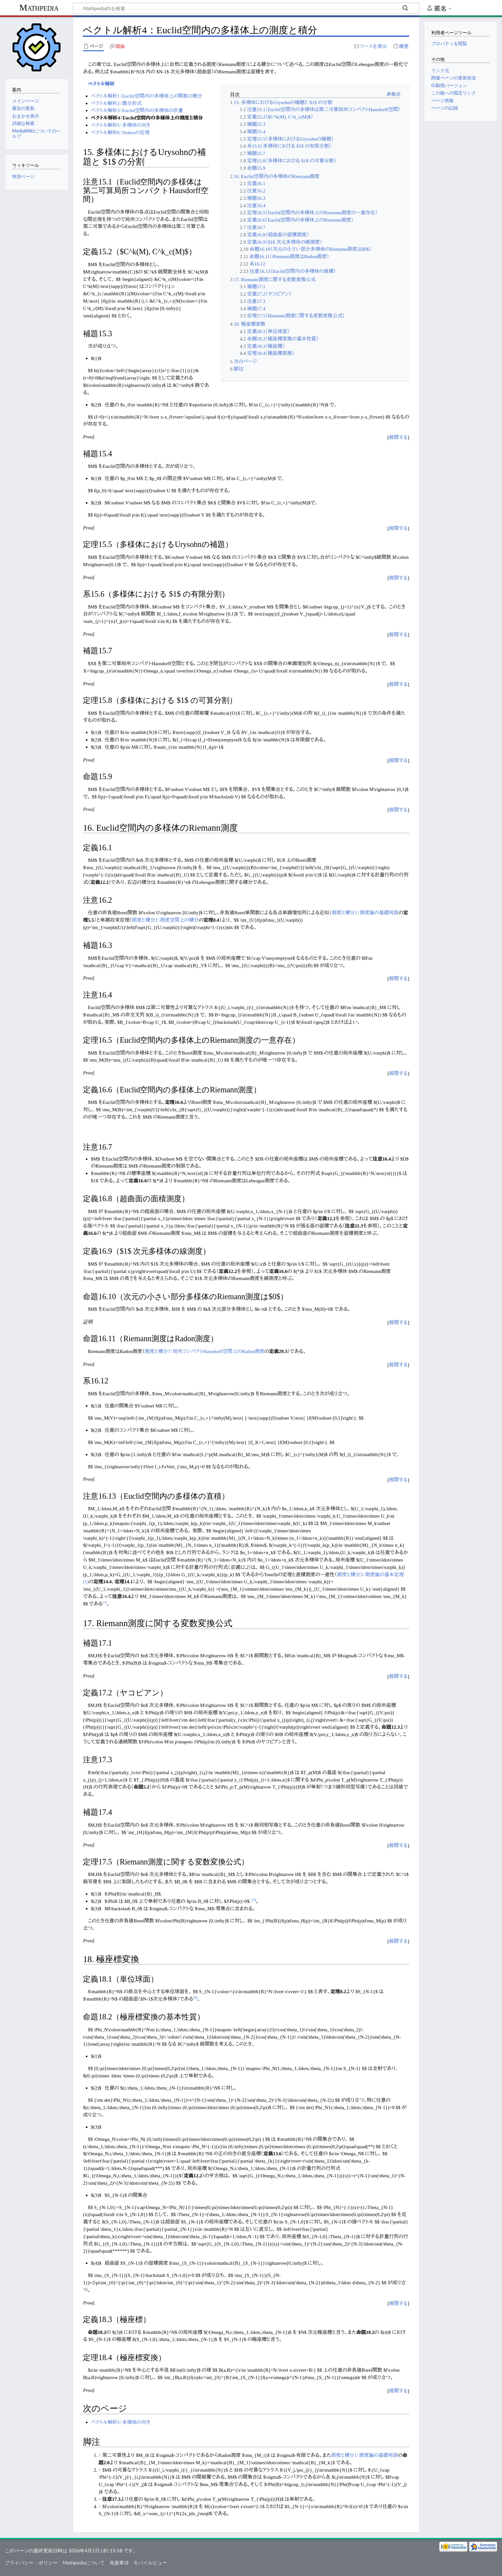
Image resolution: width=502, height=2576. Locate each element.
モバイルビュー (150, 2562)
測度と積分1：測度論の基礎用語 (365, 912)
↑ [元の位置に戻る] (100, 2455)
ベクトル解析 (101, 83)
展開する (398, 437)
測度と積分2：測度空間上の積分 (165, 920)
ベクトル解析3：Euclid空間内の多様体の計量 (137, 110)
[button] (398, 437)
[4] (195, 1997)
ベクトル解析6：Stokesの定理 (120, 132)
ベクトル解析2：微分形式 (116, 103)
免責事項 (119, 2562)
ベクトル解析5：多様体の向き (120, 125)
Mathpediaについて (83, 2562)
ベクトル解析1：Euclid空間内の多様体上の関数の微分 (146, 96)
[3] (254, 1900)
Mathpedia (39, 7)
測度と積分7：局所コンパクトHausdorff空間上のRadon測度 (204, 1351)
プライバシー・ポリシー (31, 2562)
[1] (105, 1602)
